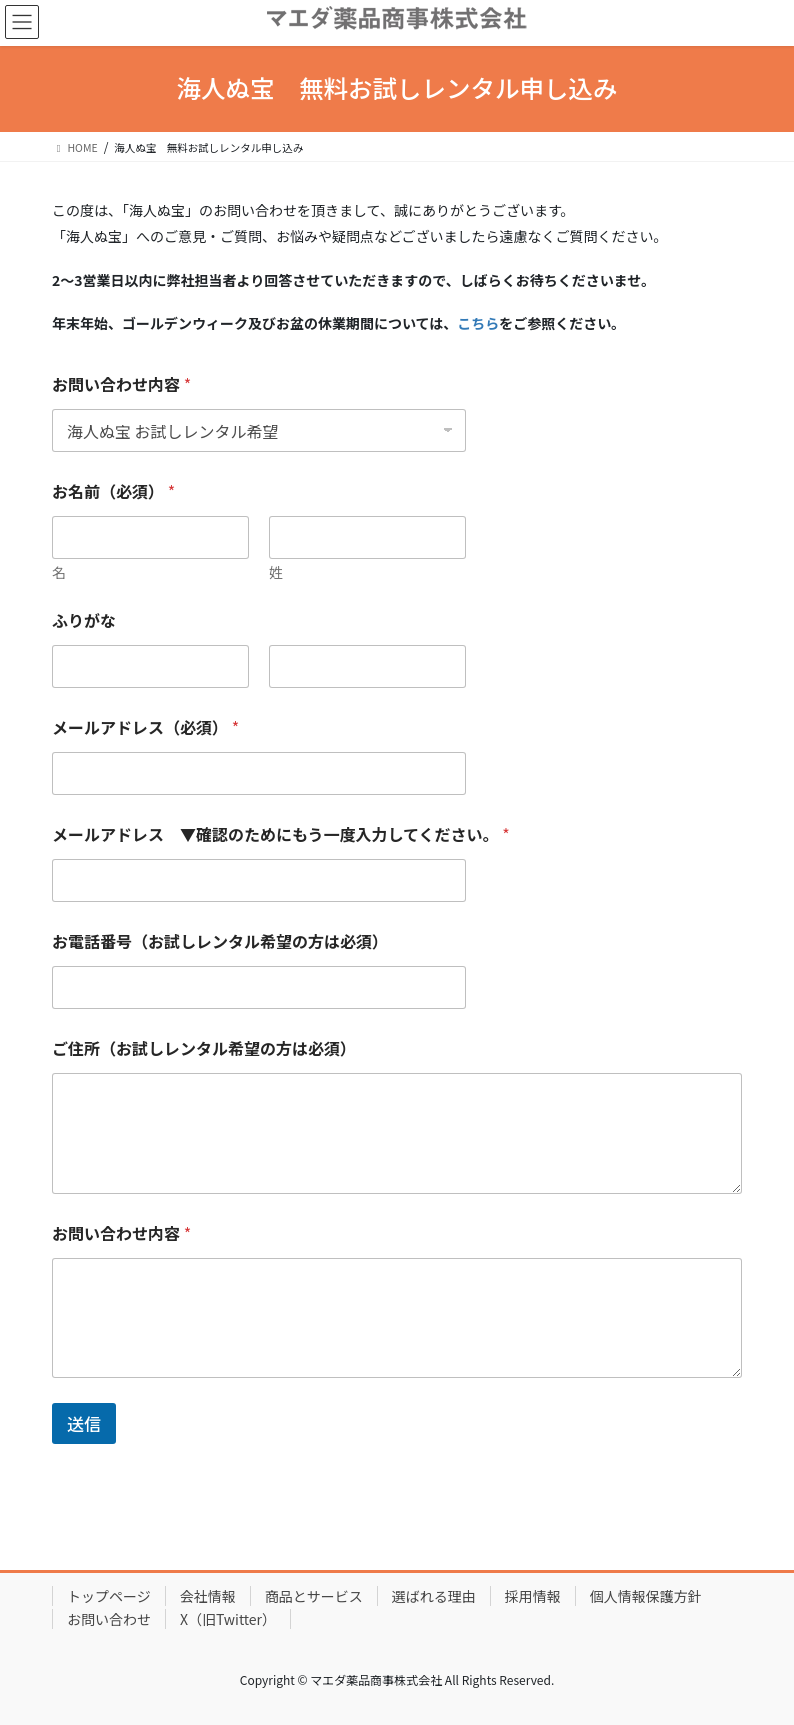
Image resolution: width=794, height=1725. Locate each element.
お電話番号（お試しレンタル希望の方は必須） (220, 941)
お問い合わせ (109, 1619)
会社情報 (208, 1596)
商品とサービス (314, 1596)
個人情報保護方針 (646, 1596)
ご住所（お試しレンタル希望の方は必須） (204, 1048)
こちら (478, 323)
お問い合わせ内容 (121, 384)
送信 (84, 1423)
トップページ (109, 1596)
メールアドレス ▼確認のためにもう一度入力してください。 (281, 834)
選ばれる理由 (434, 1596)
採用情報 (533, 1596)
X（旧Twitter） (228, 1619)
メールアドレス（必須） (145, 727)
